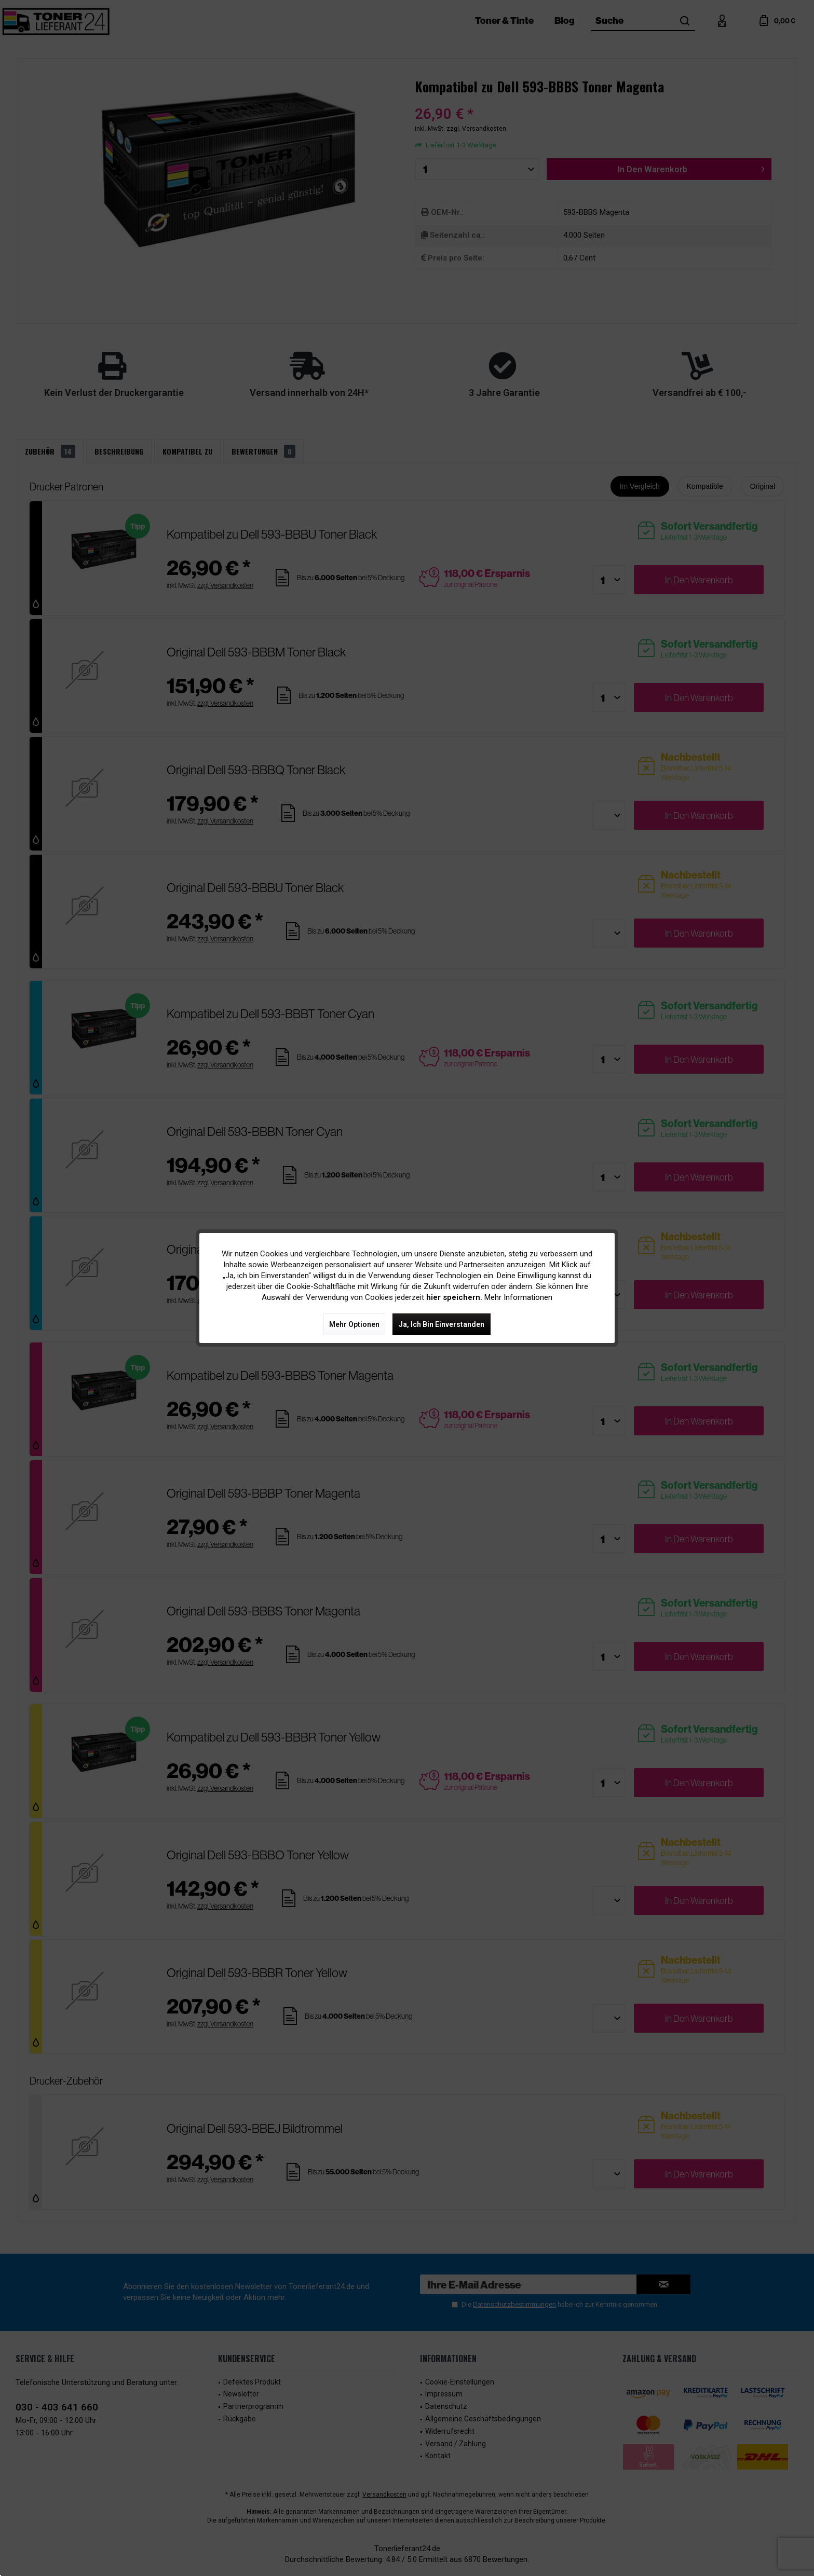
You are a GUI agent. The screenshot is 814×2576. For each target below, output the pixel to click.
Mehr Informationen (518, 1297)
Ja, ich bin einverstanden (441, 1324)
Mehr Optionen (354, 1324)
